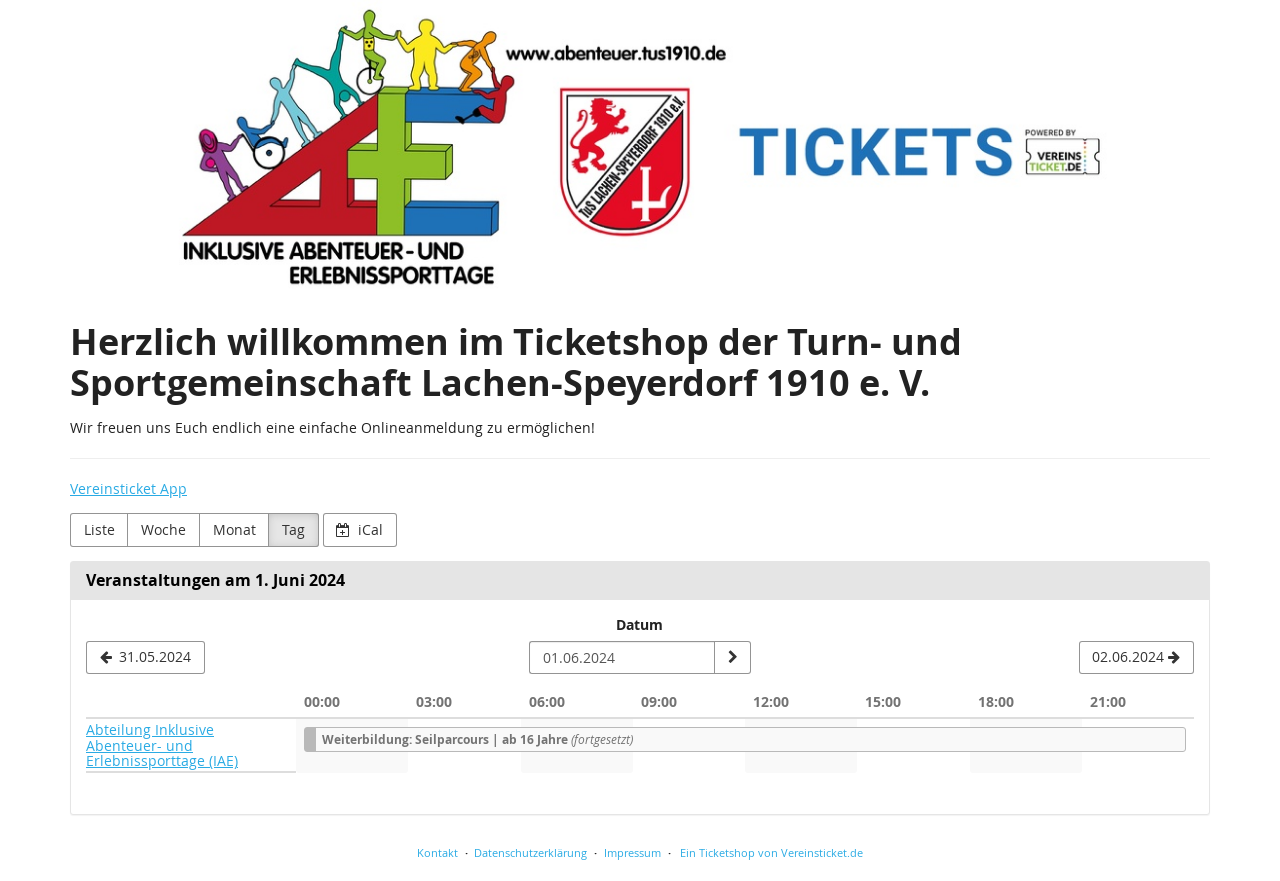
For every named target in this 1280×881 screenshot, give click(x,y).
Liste (99, 529)
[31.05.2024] (145, 658)
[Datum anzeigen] (732, 658)
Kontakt (437, 852)
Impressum (632, 852)
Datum (639, 624)
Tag (293, 529)
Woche (163, 529)
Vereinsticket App (128, 488)
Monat (234, 529)
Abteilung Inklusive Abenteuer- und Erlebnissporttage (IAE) (162, 745)
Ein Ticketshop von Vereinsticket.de (771, 852)
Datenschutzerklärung (530, 852)
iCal (359, 529)
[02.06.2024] (1136, 658)
